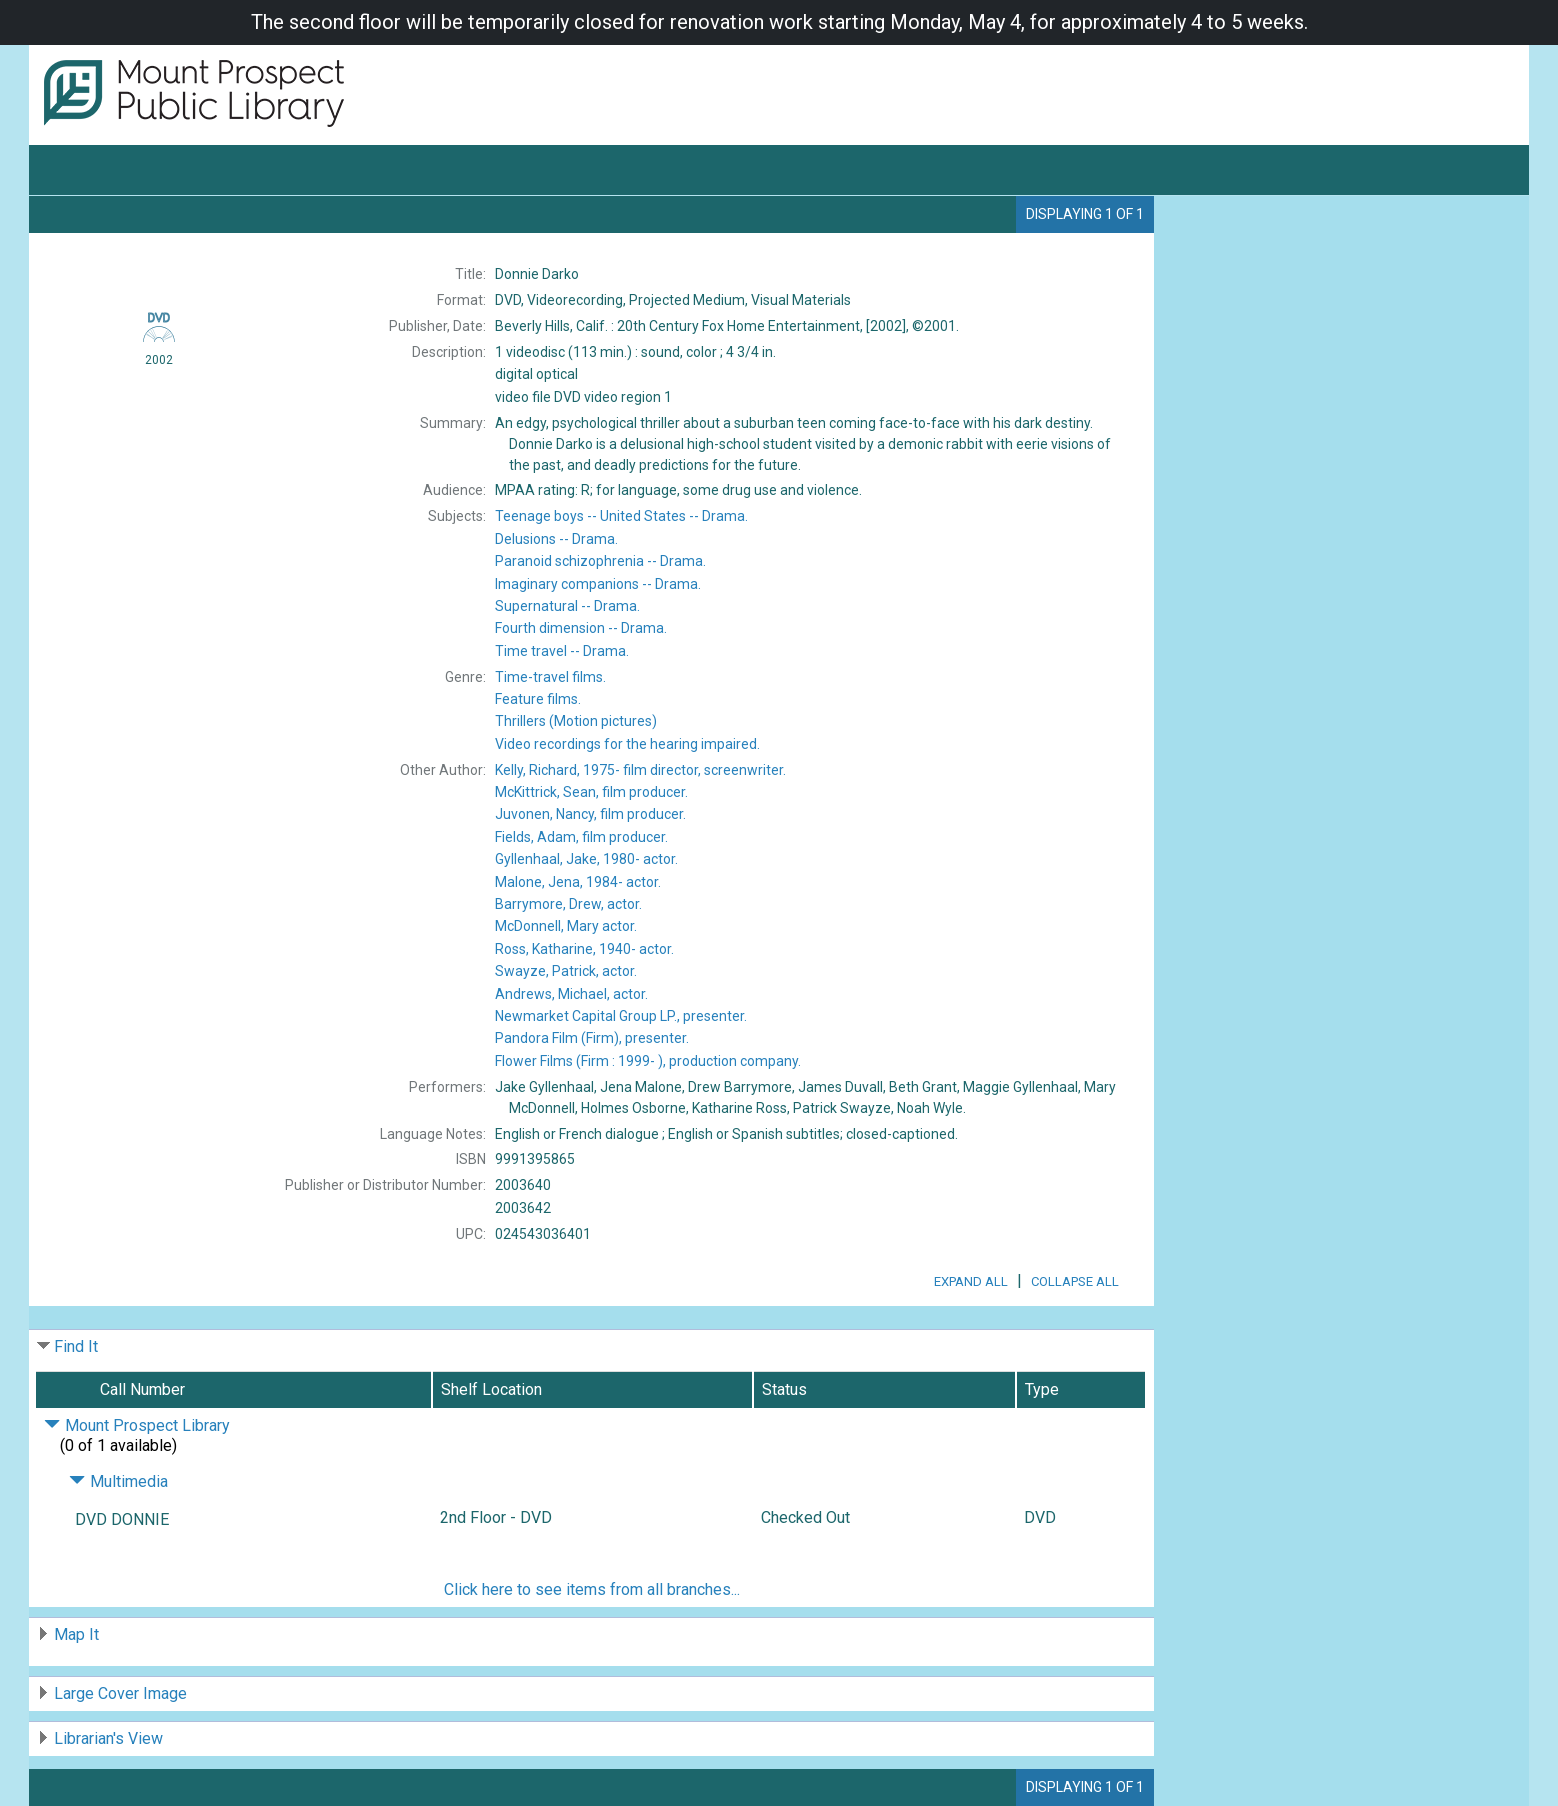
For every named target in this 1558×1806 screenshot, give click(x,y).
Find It (76, 1346)
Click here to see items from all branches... (592, 1589)
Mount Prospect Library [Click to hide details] (137, 1425)
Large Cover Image (120, 1693)
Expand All (971, 1281)
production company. (648, 1061)
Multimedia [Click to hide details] (118, 1481)
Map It (76, 1634)
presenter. (621, 1016)
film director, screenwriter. (640, 770)
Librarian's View (108, 1738)
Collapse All (1075, 1281)
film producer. (591, 792)
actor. (586, 859)
